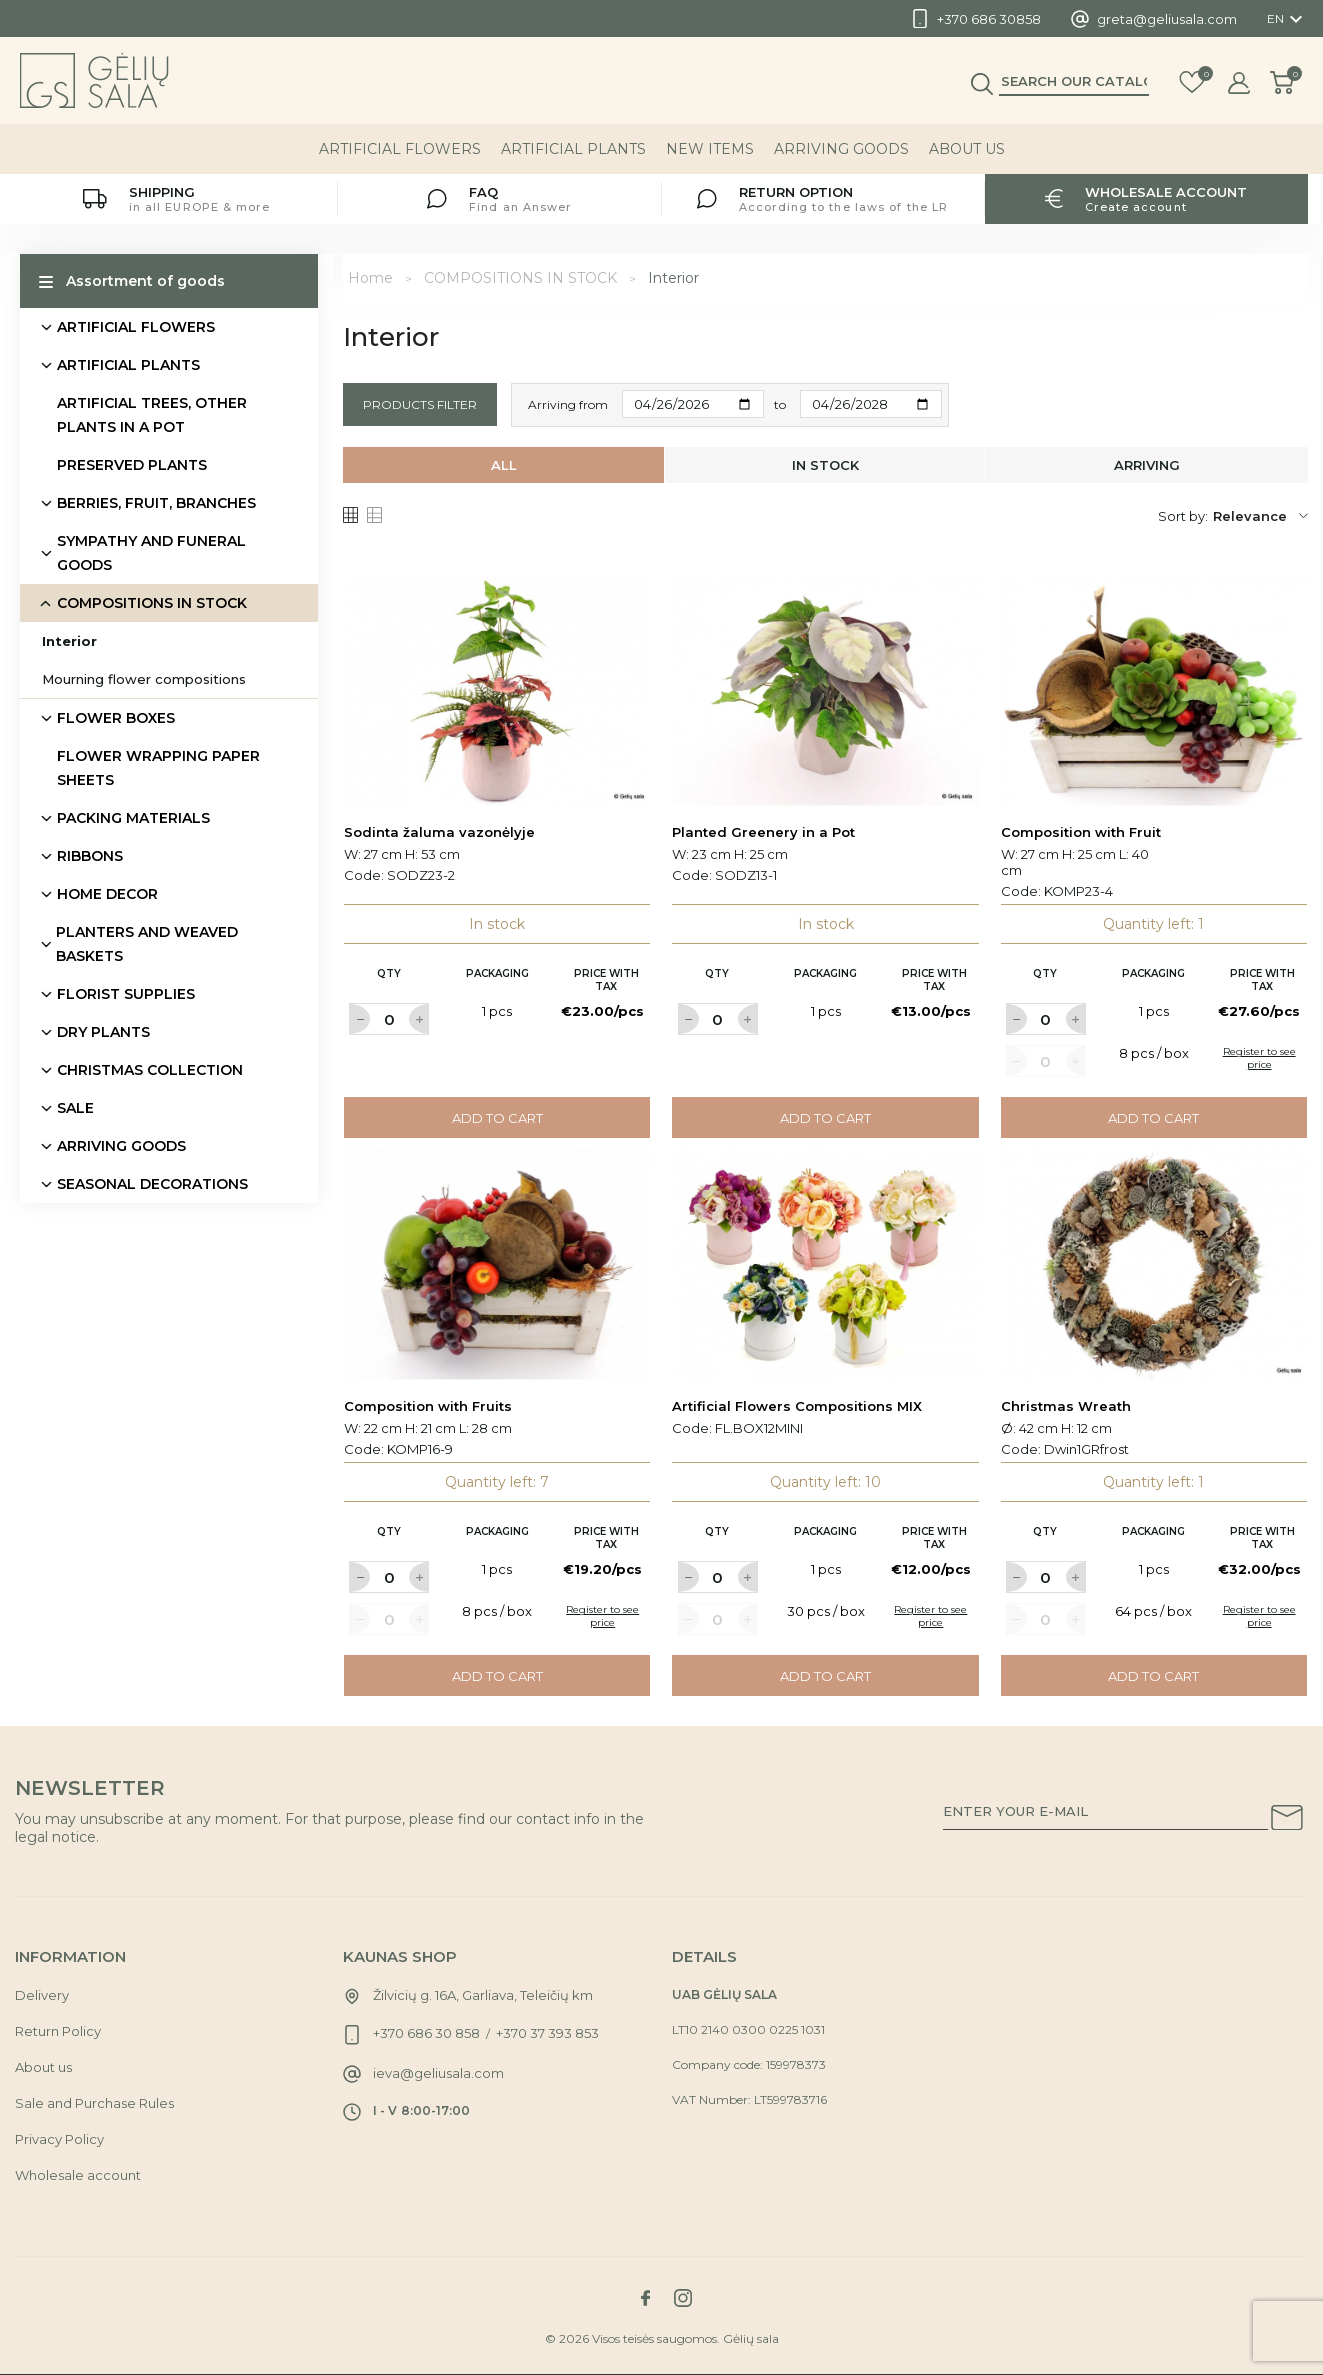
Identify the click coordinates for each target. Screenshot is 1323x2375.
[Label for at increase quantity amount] (419, 1019)
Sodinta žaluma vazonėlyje (439, 832)
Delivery (42, 1995)
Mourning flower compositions (144, 679)
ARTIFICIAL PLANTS (573, 149)
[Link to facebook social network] (646, 2298)
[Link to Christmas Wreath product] (1154, 1264)
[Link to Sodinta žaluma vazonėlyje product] (497, 691)
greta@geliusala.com (1167, 19)
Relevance (1260, 516)
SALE (75, 1108)
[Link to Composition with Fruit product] (1154, 691)
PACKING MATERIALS (133, 818)
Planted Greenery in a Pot (763, 832)
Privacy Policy (59, 2139)
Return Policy (58, 2031)
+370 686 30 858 (426, 2033)
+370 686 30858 (989, 19)
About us (967, 149)
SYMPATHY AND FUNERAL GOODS (151, 553)
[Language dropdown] (1287, 19)
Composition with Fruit (1081, 832)
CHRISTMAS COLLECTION (150, 1070)
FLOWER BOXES (116, 718)
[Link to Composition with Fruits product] (497, 1264)
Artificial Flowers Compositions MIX (797, 1406)
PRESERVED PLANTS (132, 465)
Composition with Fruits (428, 1406)
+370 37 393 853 (547, 2033)
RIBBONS (90, 856)
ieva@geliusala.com (438, 2073)
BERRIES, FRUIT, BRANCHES (156, 503)
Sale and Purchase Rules (94, 2103)
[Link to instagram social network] (683, 2298)
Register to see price (1259, 1058)
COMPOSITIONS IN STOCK (152, 603)
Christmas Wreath (1066, 1406)
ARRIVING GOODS (841, 149)
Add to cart (497, 1118)
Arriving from (568, 404)
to (780, 404)
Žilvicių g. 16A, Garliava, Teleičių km (483, 1995)
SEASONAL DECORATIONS (152, 1184)
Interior (69, 641)
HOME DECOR (107, 894)
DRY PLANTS (103, 1032)
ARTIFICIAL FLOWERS (400, 149)
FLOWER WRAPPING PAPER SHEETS (158, 768)
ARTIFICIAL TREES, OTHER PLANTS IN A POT (152, 415)
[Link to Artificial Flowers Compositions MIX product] (825, 1264)
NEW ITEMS (710, 149)
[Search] (1074, 81)
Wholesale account (78, 2175)
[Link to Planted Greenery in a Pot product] (825, 691)
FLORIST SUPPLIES (126, 994)
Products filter (420, 404)
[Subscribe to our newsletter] (1287, 1821)
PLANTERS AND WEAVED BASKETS (147, 944)
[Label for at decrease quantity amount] (359, 1019)
